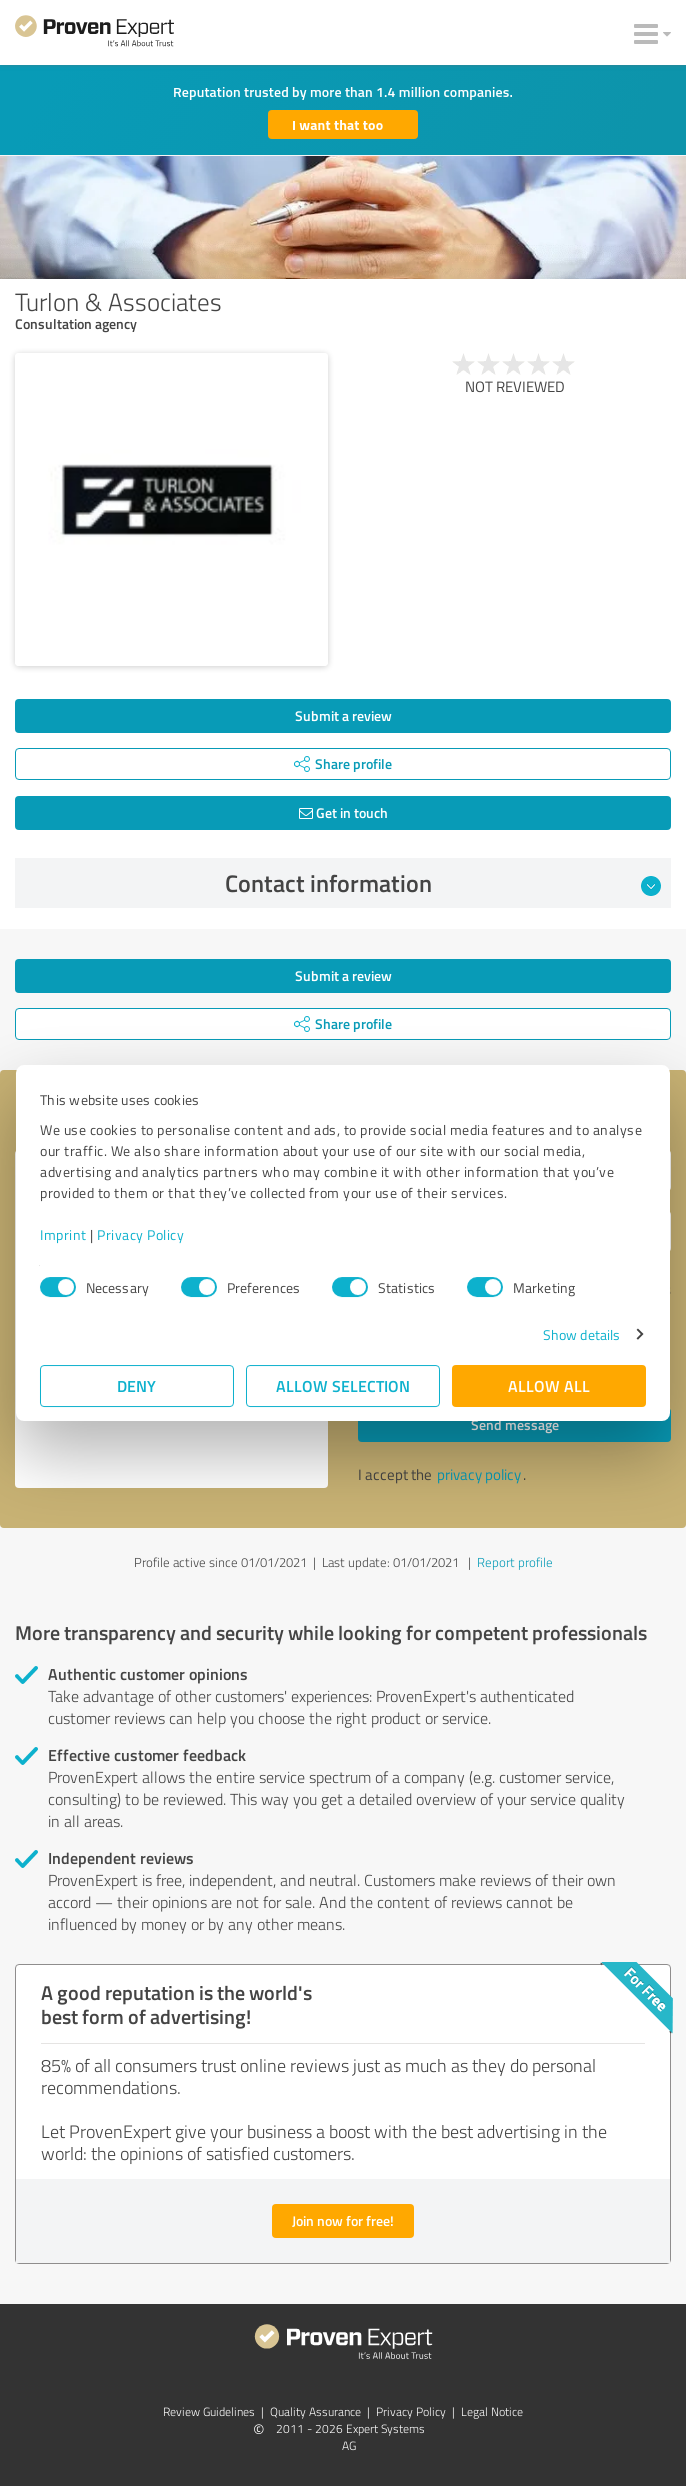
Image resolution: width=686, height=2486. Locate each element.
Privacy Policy (140, 1234)
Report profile (515, 1562)
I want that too (337, 124)
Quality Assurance (315, 2411)
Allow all (549, 1385)
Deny (137, 1385)
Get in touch (343, 812)
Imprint (63, 1234)
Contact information (443, 883)
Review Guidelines (209, 2411)
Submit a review (343, 715)
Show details (581, 1334)
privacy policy (479, 1474)
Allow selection (343, 1385)
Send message (515, 1424)
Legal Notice (492, 2411)
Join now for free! (343, 2220)
